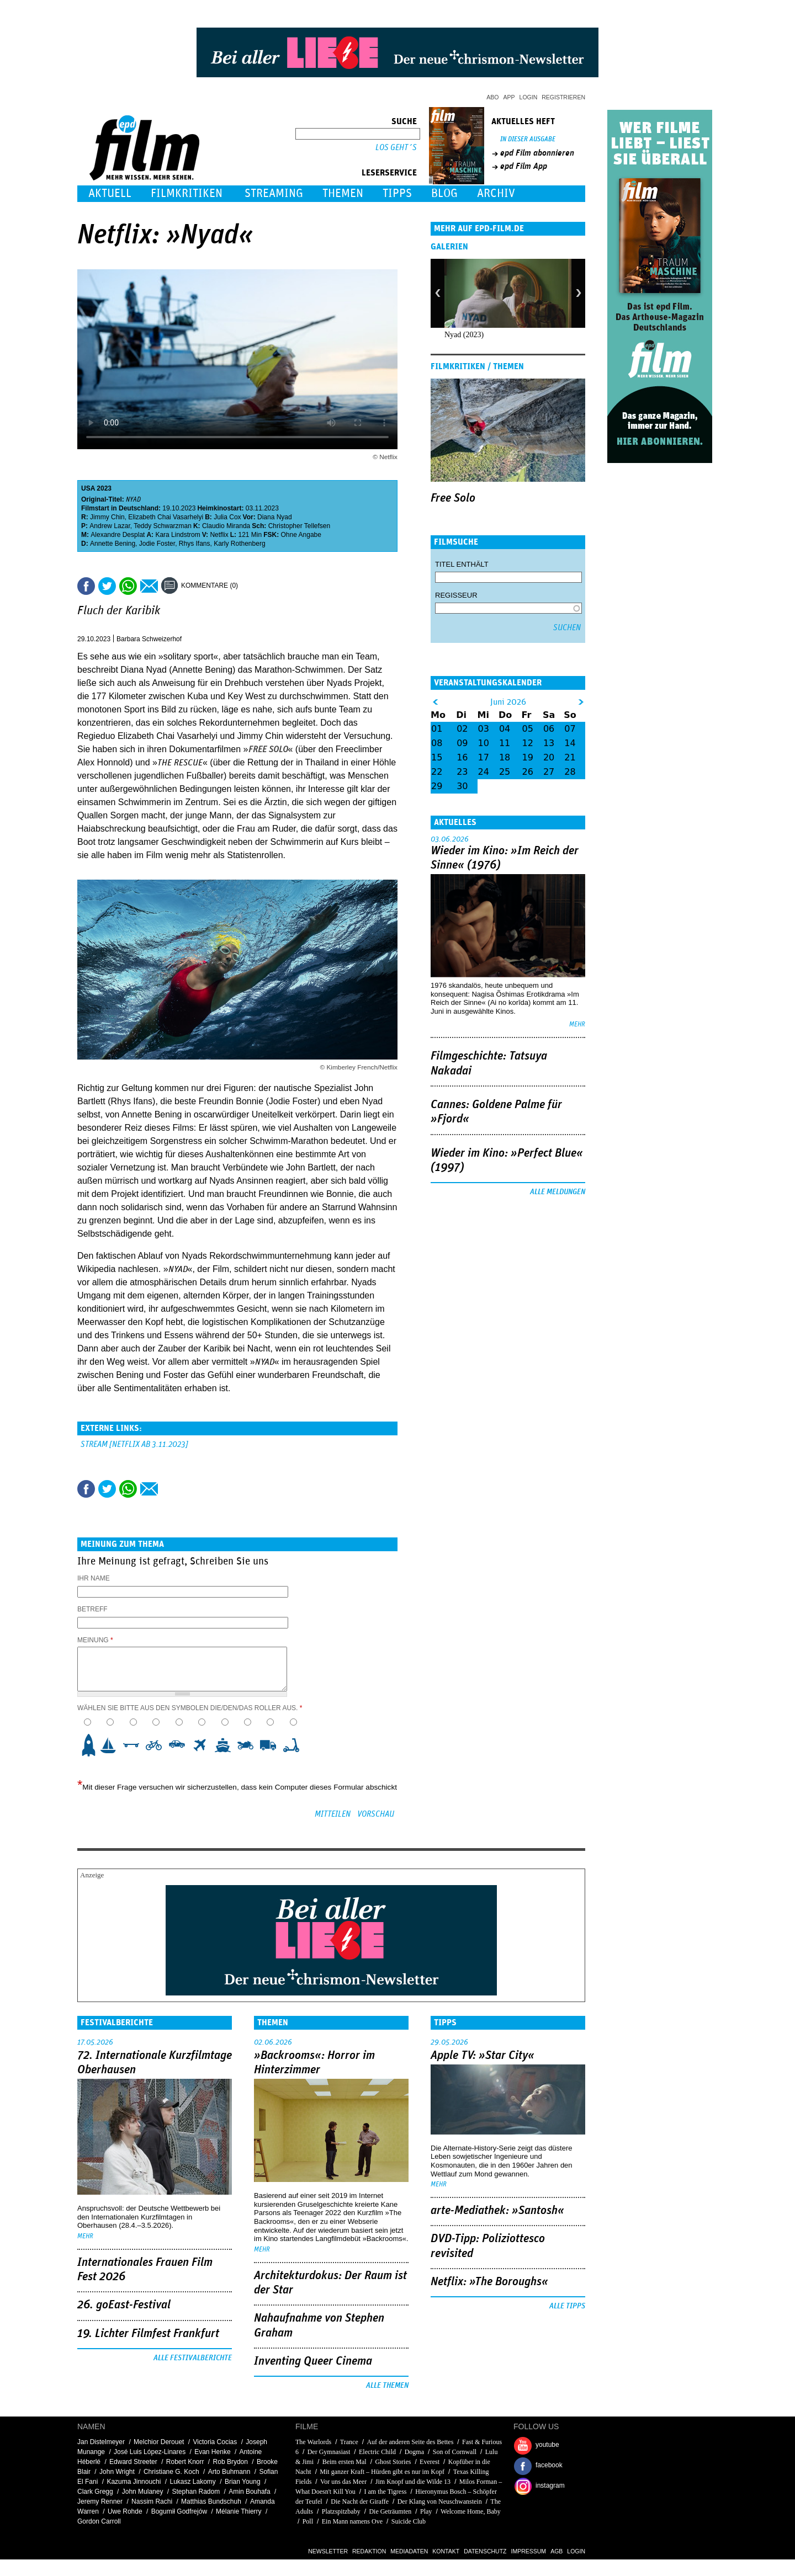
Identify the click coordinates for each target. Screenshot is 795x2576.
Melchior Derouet (159, 2442)
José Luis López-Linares (150, 2452)
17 (483, 757)
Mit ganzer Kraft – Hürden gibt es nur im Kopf (382, 2472)
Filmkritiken (186, 193)
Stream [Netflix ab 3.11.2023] (134, 1444)
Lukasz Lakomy (192, 2481)
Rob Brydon (230, 2462)
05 (527, 728)
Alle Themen (387, 2385)
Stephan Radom (196, 2491)
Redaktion (369, 2551)
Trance (349, 2442)
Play (426, 2511)
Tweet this (107, 586)
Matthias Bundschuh (211, 2501)
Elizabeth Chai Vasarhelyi (165, 517)
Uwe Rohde (125, 2511)
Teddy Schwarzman (163, 526)
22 (436, 772)
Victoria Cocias (215, 2442)
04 (504, 728)
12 (527, 743)
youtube (547, 2445)
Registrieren (563, 97)
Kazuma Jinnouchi (134, 2481)
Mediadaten (409, 2551)
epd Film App (523, 166)
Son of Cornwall (454, 2452)
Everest (429, 2462)
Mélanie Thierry (238, 2511)
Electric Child (377, 2452)
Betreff (92, 1609)
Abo (492, 97)
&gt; (581, 702)
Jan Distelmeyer (101, 2442)
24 (483, 772)
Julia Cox (227, 517)
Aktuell (109, 193)
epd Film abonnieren (537, 152)
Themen (342, 193)
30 (462, 786)
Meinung (95, 1640)
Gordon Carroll (99, 2521)
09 (462, 743)
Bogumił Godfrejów (179, 2511)
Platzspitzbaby (341, 2511)
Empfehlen (149, 586)
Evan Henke (212, 2452)
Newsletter (328, 2551)
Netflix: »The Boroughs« (489, 2282)
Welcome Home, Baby (471, 2511)
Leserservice (389, 172)
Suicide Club (408, 2521)
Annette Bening (112, 543)
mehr (577, 1024)
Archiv (496, 193)
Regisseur (456, 595)
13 (548, 743)
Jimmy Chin (107, 517)
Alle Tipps (567, 2306)
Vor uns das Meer (343, 2481)
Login (529, 97)
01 (436, 728)
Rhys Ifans (194, 543)
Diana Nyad (274, 517)
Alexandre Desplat (118, 535)
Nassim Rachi (151, 2501)
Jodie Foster (157, 543)
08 (436, 743)
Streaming (274, 193)
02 (462, 728)
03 (483, 728)
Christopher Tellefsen (299, 526)
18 (504, 757)
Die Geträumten (390, 2511)
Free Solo (453, 498)
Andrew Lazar (109, 526)
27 (548, 772)
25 (504, 772)
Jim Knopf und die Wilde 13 (413, 2481)
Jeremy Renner (100, 2501)
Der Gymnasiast (329, 2452)
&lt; (435, 702)
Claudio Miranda (226, 526)
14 (569, 743)
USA (88, 488)
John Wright (117, 2472)
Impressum (529, 2551)
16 (462, 757)
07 (569, 728)
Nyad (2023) (464, 335)
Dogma (414, 2452)
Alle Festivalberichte (192, 2358)
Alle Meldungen (557, 1192)
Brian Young (243, 2481)
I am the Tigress (385, 2491)
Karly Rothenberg (239, 543)
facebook (549, 2465)
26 (527, 772)
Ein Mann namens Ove (352, 2521)
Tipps (397, 193)
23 (462, 772)
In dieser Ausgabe (527, 139)
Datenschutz (485, 2551)
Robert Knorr (185, 2462)
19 (527, 757)
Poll (308, 2521)
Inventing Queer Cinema (313, 2361)
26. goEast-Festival (124, 2305)
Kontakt (445, 2551)
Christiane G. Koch (171, 2472)
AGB (556, 2551)
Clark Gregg (95, 2491)
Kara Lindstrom (177, 535)
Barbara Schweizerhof (149, 639)
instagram (550, 2485)
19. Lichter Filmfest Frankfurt (148, 2334)
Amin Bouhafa (249, 2491)
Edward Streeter (133, 2462)
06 (548, 728)
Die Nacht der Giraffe (360, 2501)
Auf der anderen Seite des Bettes (410, 2442)
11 (504, 743)
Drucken (253, 586)
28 (569, 772)
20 (548, 757)
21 (569, 757)
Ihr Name (93, 1578)
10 (294, 1745)
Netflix (219, 535)
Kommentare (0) (209, 585)
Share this (86, 586)
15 (436, 757)
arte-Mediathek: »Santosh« (497, 2211)
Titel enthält (462, 564)
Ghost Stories (393, 2462)
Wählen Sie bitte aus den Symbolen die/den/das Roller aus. (189, 1708)
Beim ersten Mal (344, 2462)
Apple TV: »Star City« (482, 2056)
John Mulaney (142, 2491)
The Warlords (313, 2442)
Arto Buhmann (229, 2472)
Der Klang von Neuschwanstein (440, 2501)
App (509, 97)
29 (436, 786)
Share (128, 586)
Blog (444, 193)
